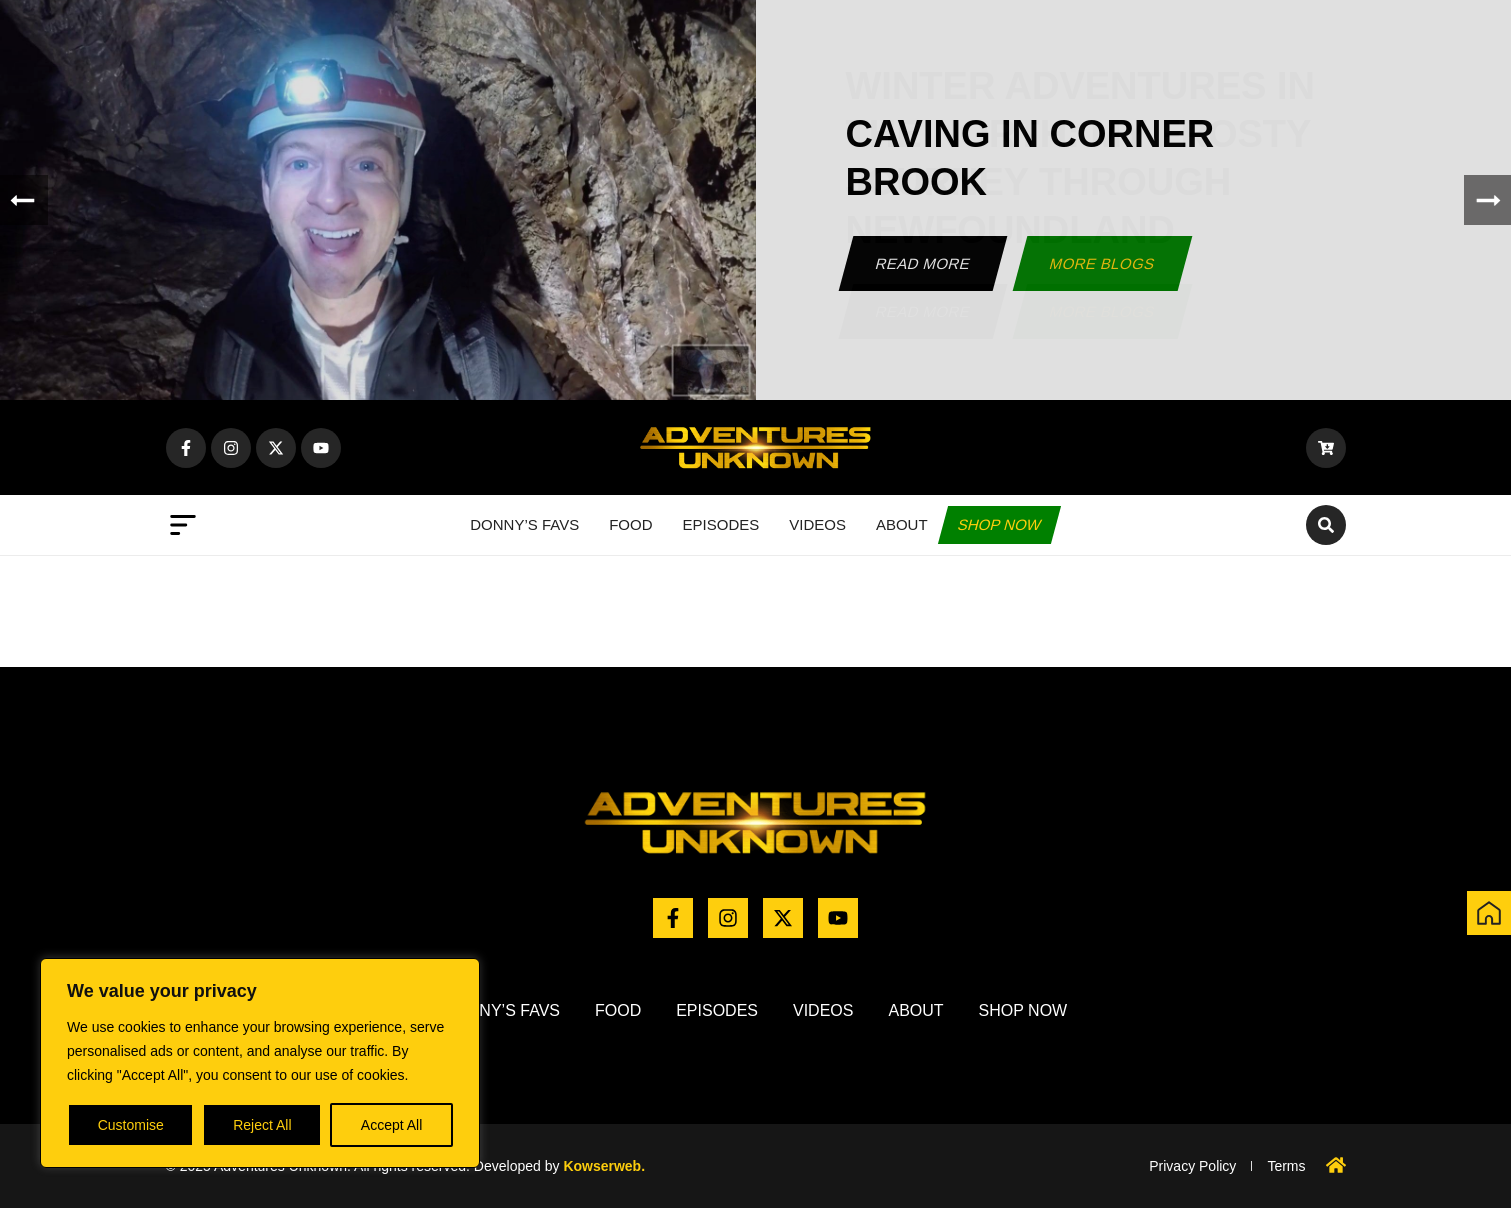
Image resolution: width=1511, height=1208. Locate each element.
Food (630, 524)
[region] (260, 1063)
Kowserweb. (604, 1166)
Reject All (262, 1125)
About (902, 524)
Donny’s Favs (524, 524)
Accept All (391, 1125)
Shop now (999, 524)
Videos (817, 524)
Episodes (721, 524)
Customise (131, 1125)
